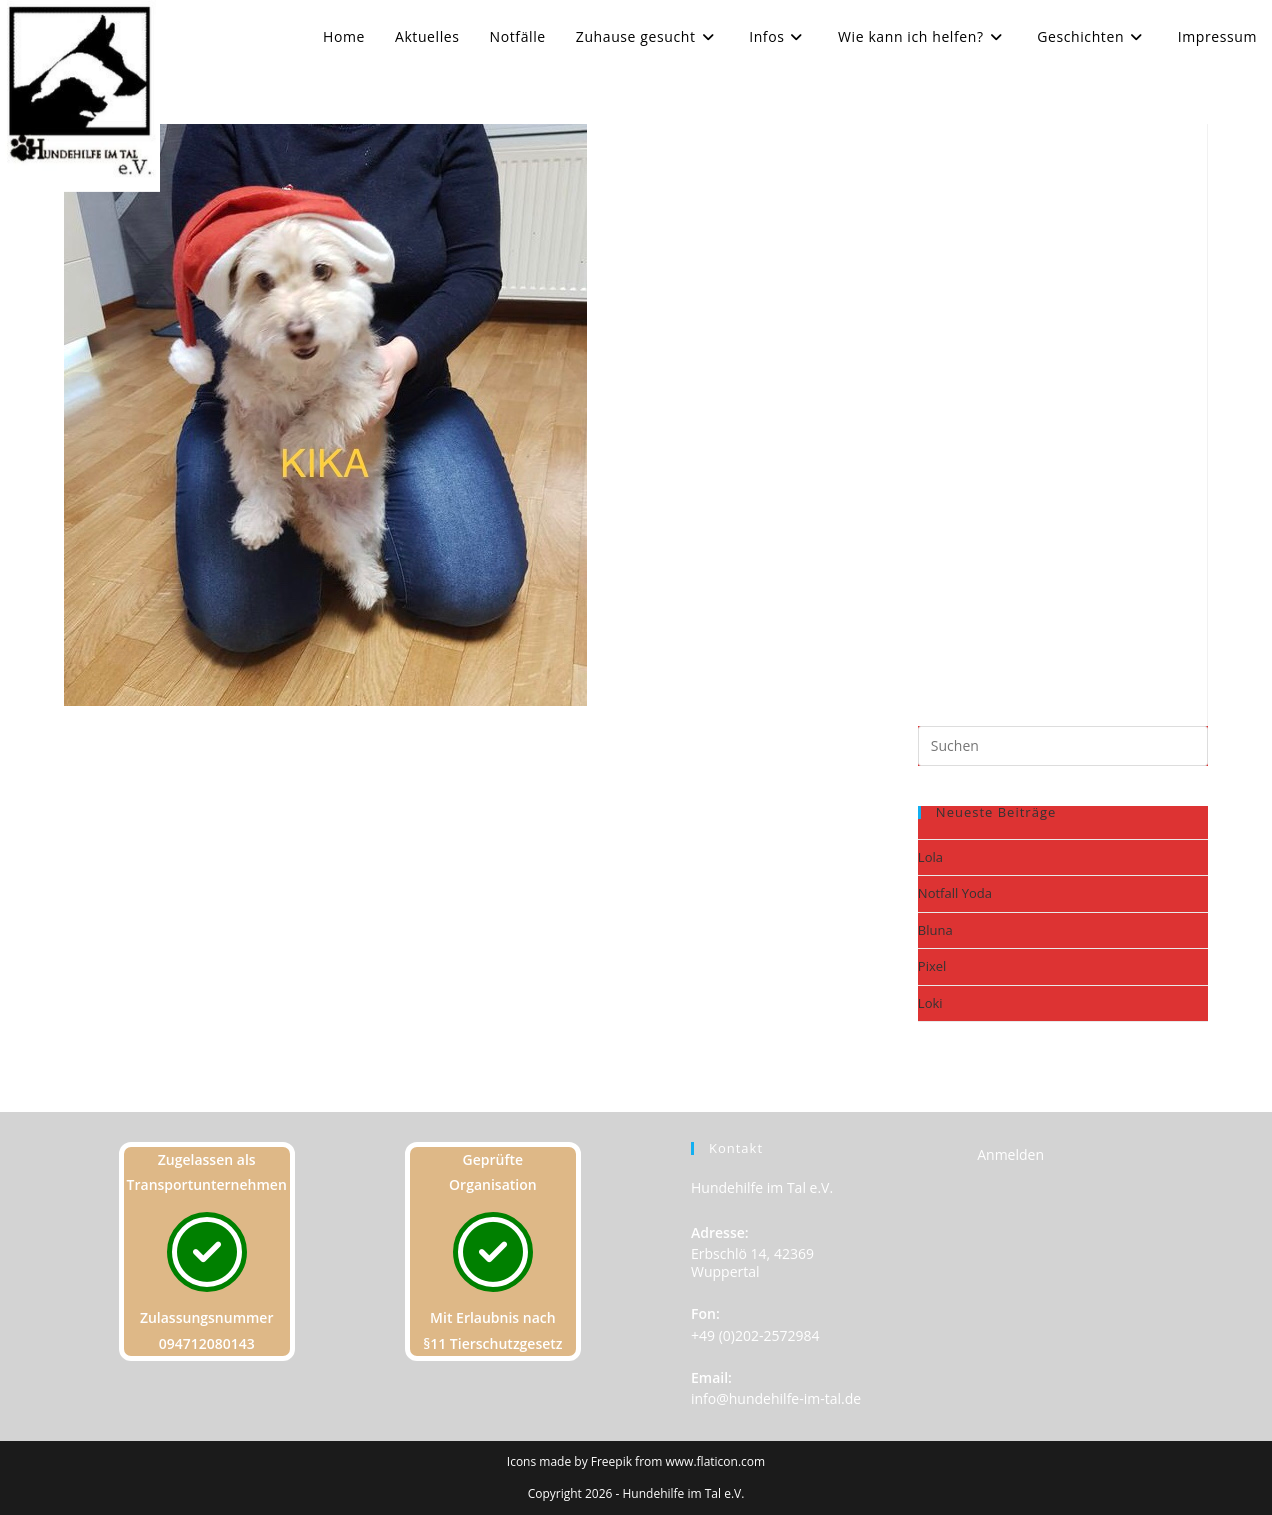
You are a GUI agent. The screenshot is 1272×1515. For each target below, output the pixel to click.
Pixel (932, 966)
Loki (930, 1003)
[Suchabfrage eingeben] (1063, 746)
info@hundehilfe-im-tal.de (776, 1398)
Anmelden (1010, 1154)
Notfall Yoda (955, 893)
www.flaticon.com (716, 1461)
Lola (930, 857)
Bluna (935, 930)
